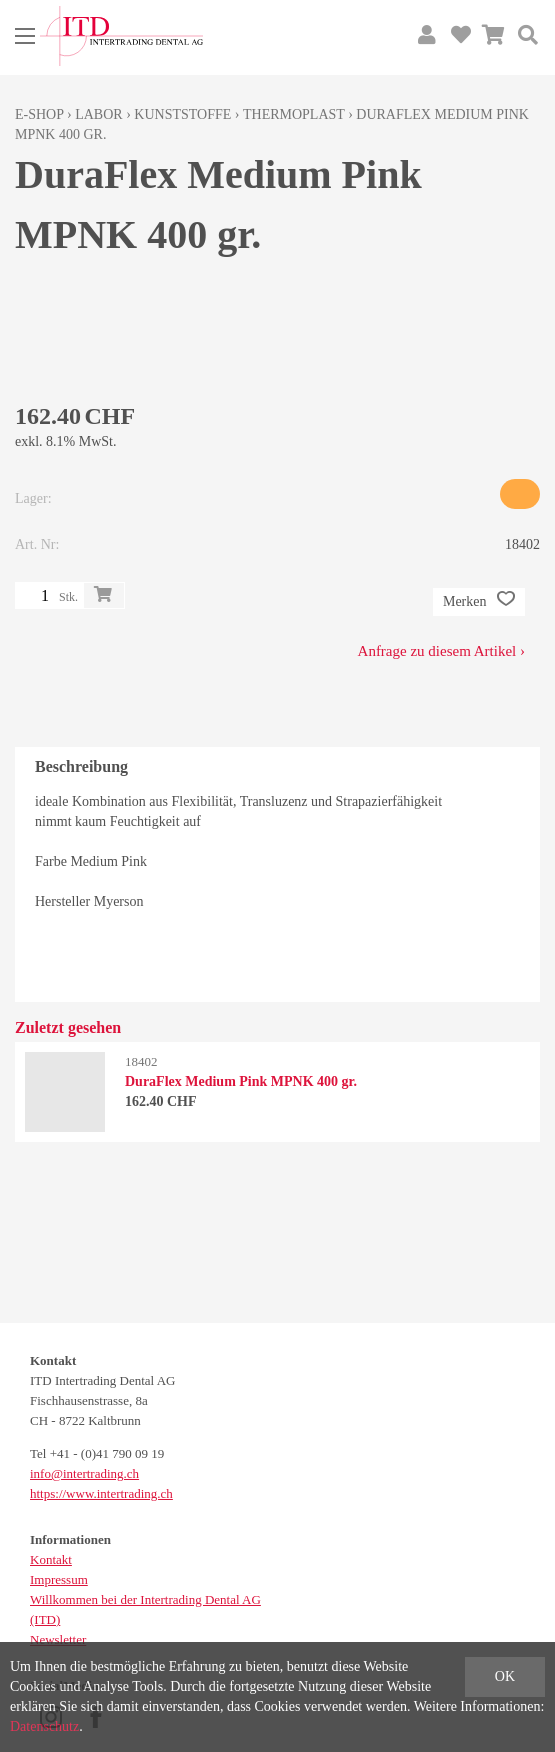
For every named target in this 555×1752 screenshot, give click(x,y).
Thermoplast (294, 114)
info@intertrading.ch (84, 1473)
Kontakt (51, 1559)
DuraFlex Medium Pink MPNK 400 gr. (241, 1081)
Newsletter (58, 1639)
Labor (98, 114)
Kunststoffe (182, 114)
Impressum (59, 1579)
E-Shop (39, 114)
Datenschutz (44, 1726)
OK (505, 1676)
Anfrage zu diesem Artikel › (441, 651)
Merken (479, 602)
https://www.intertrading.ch (101, 1493)
